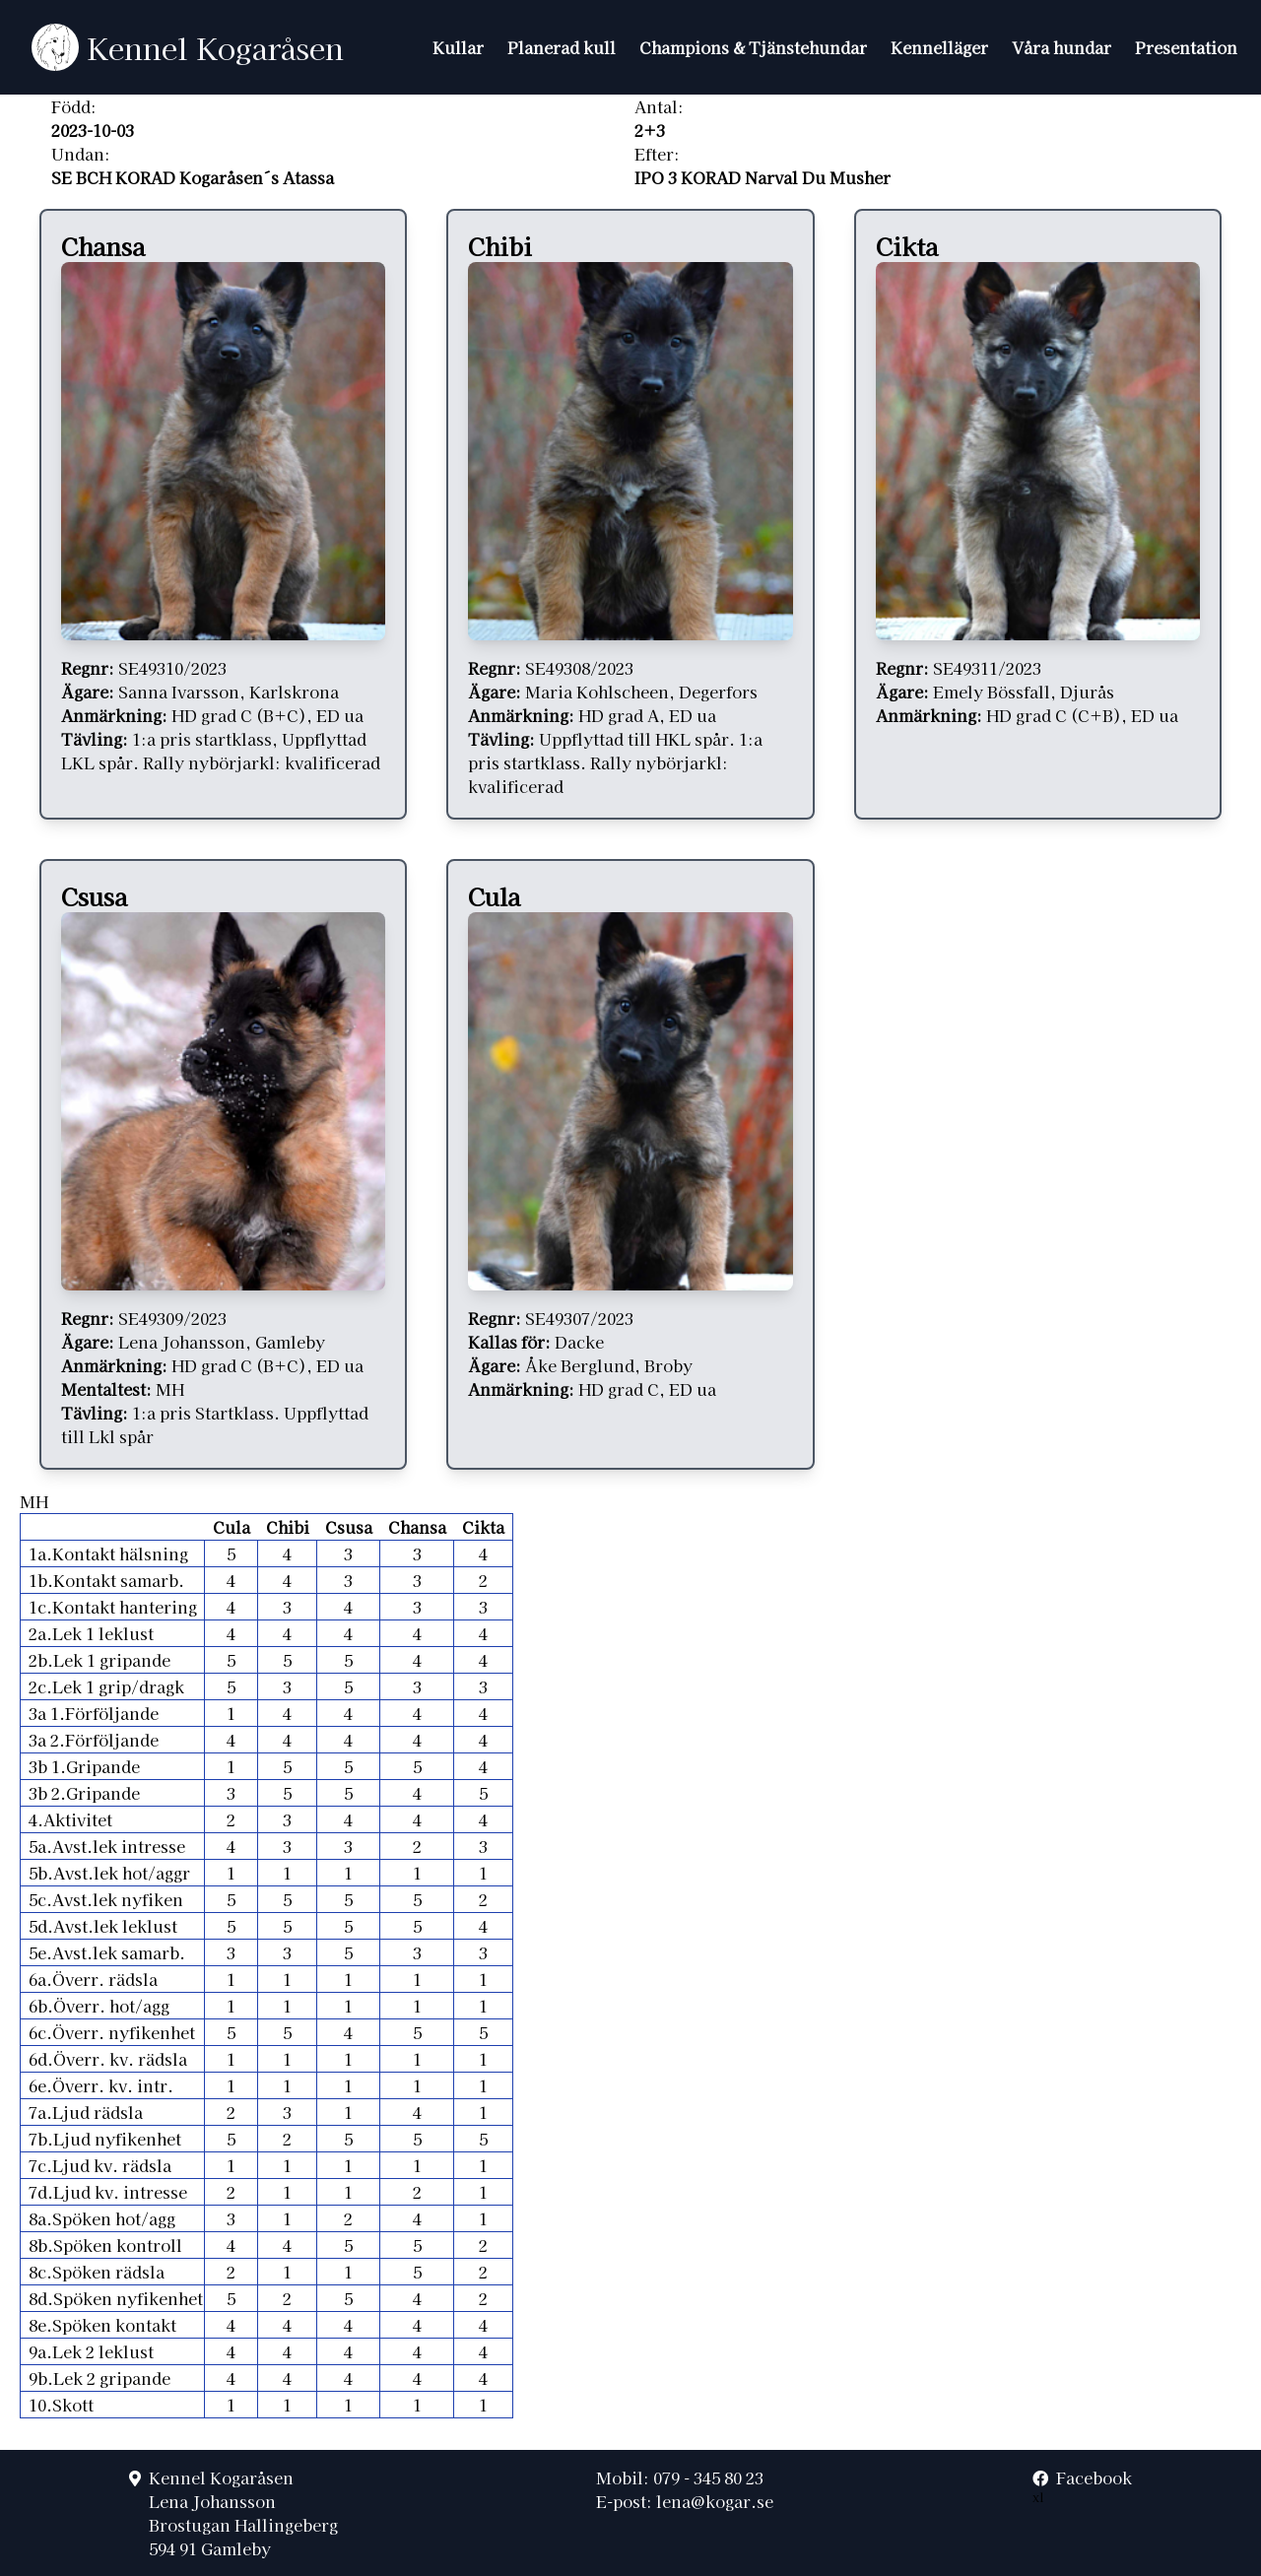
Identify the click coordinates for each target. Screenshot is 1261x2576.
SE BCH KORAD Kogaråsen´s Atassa (192, 177)
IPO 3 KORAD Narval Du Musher (762, 177)
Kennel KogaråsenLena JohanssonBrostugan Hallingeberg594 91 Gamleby (243, 2513)
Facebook (1082, 2477)
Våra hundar (1061, 47)
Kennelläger (939, 47)
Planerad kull (561, 47)
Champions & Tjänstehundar (753, 47)
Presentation (1186, 47)
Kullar (458, 47)
